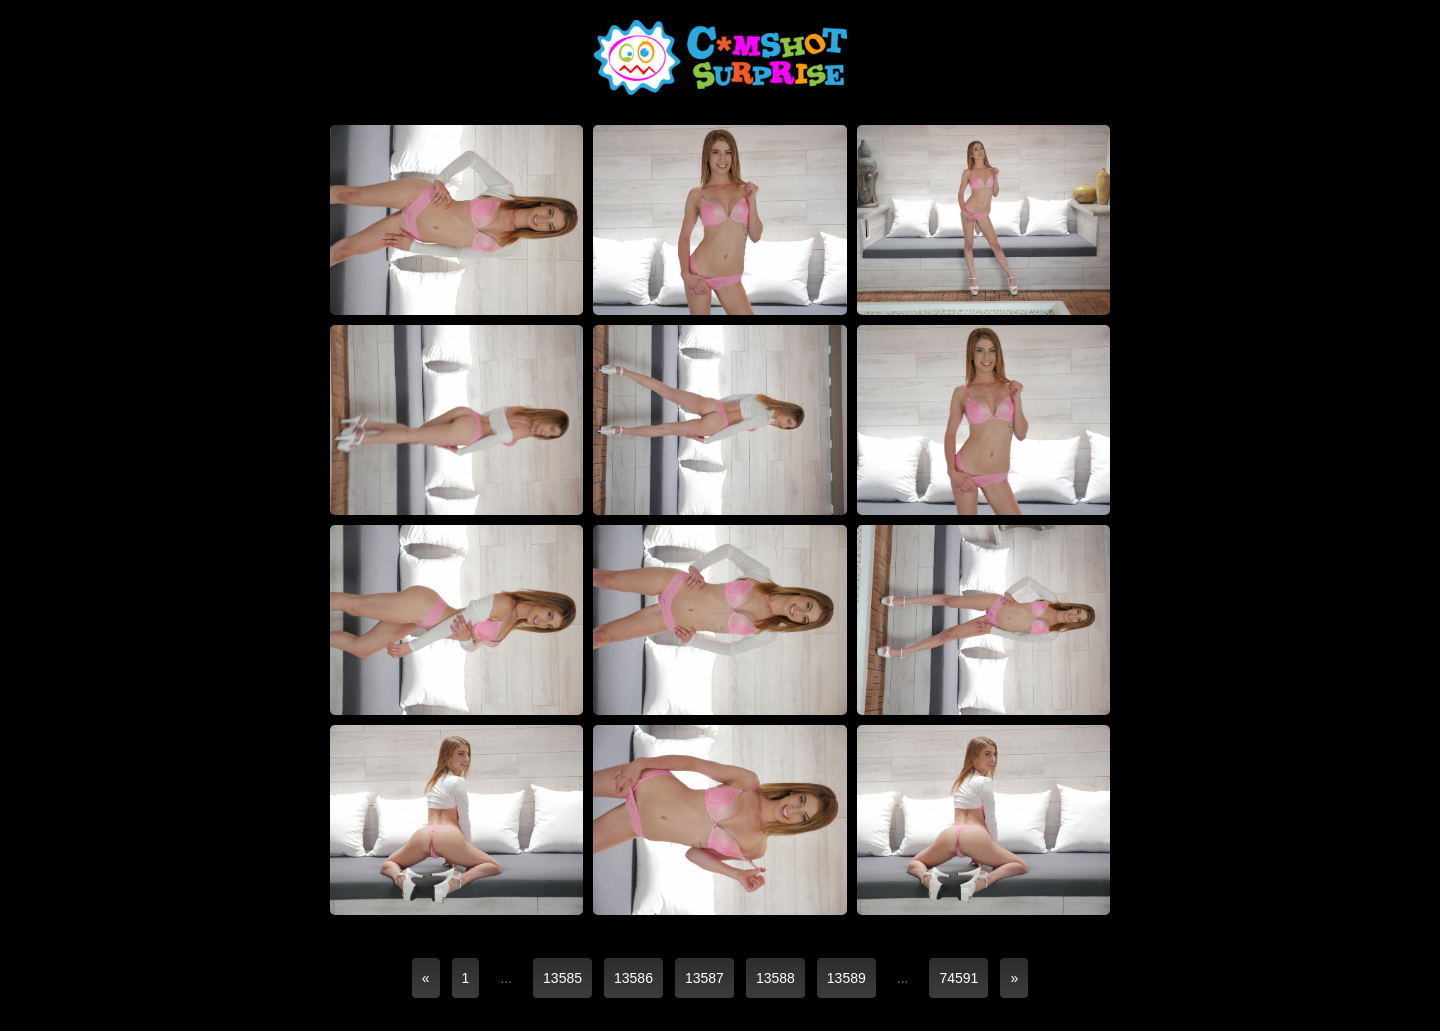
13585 (562, 978)
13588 (775, 978)
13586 (633, 978)
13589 (846, 978)
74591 (958, 978)
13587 (704, 978)
